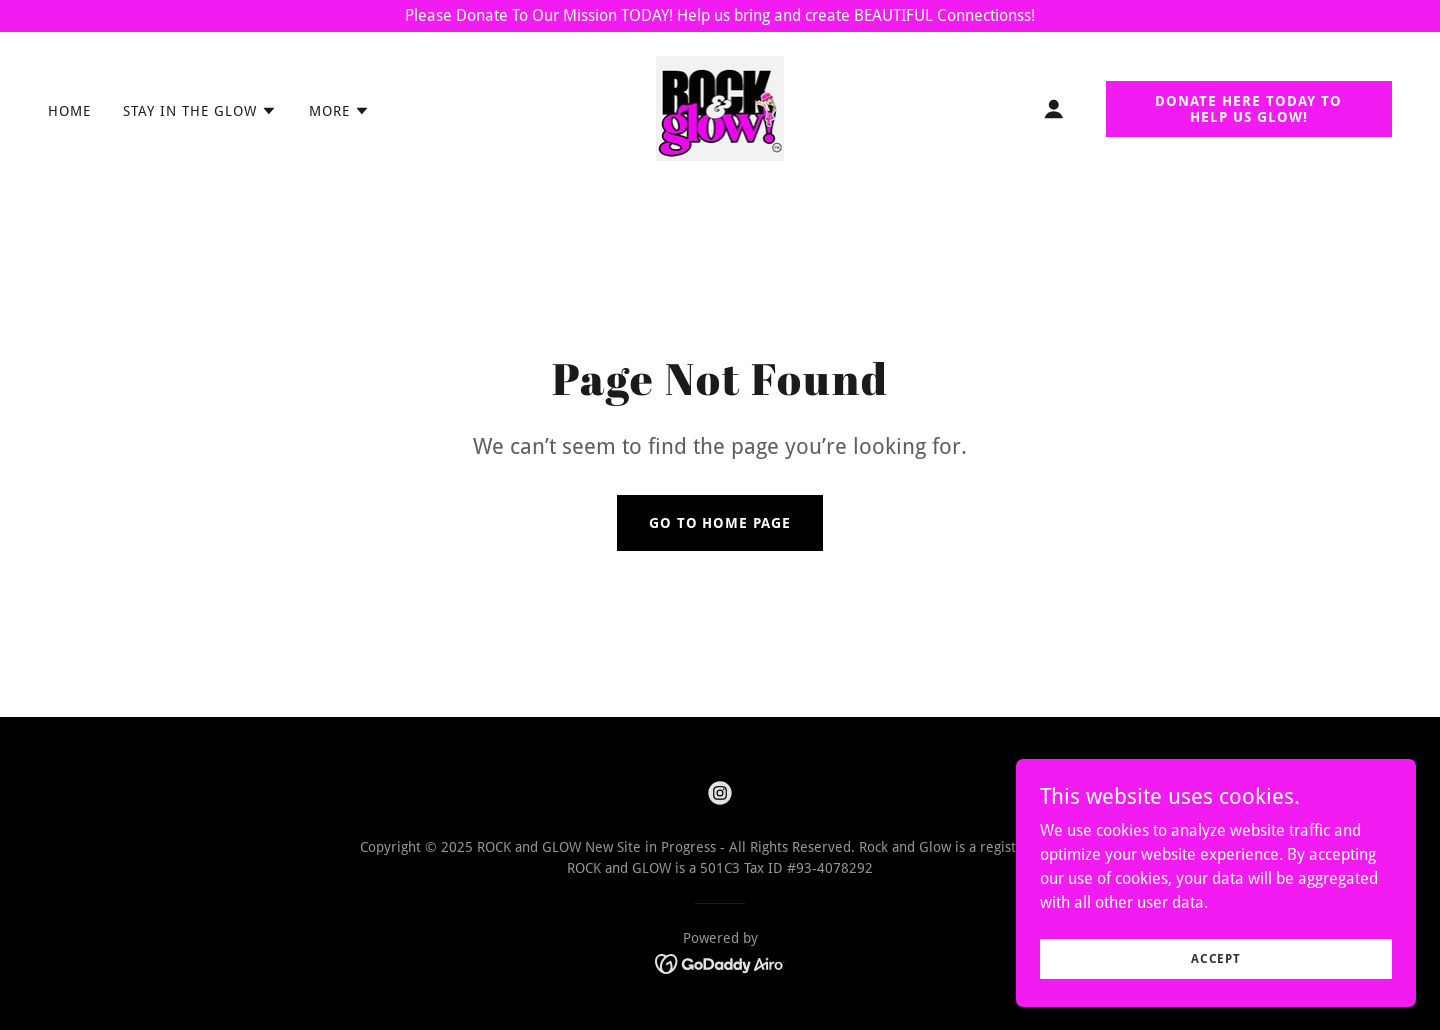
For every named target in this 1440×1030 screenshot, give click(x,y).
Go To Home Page (720, 523)
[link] (720, 107)
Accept (1216, 999)
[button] (200, 111)
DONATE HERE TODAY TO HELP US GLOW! (1248, 109)
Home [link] (69, 111)
